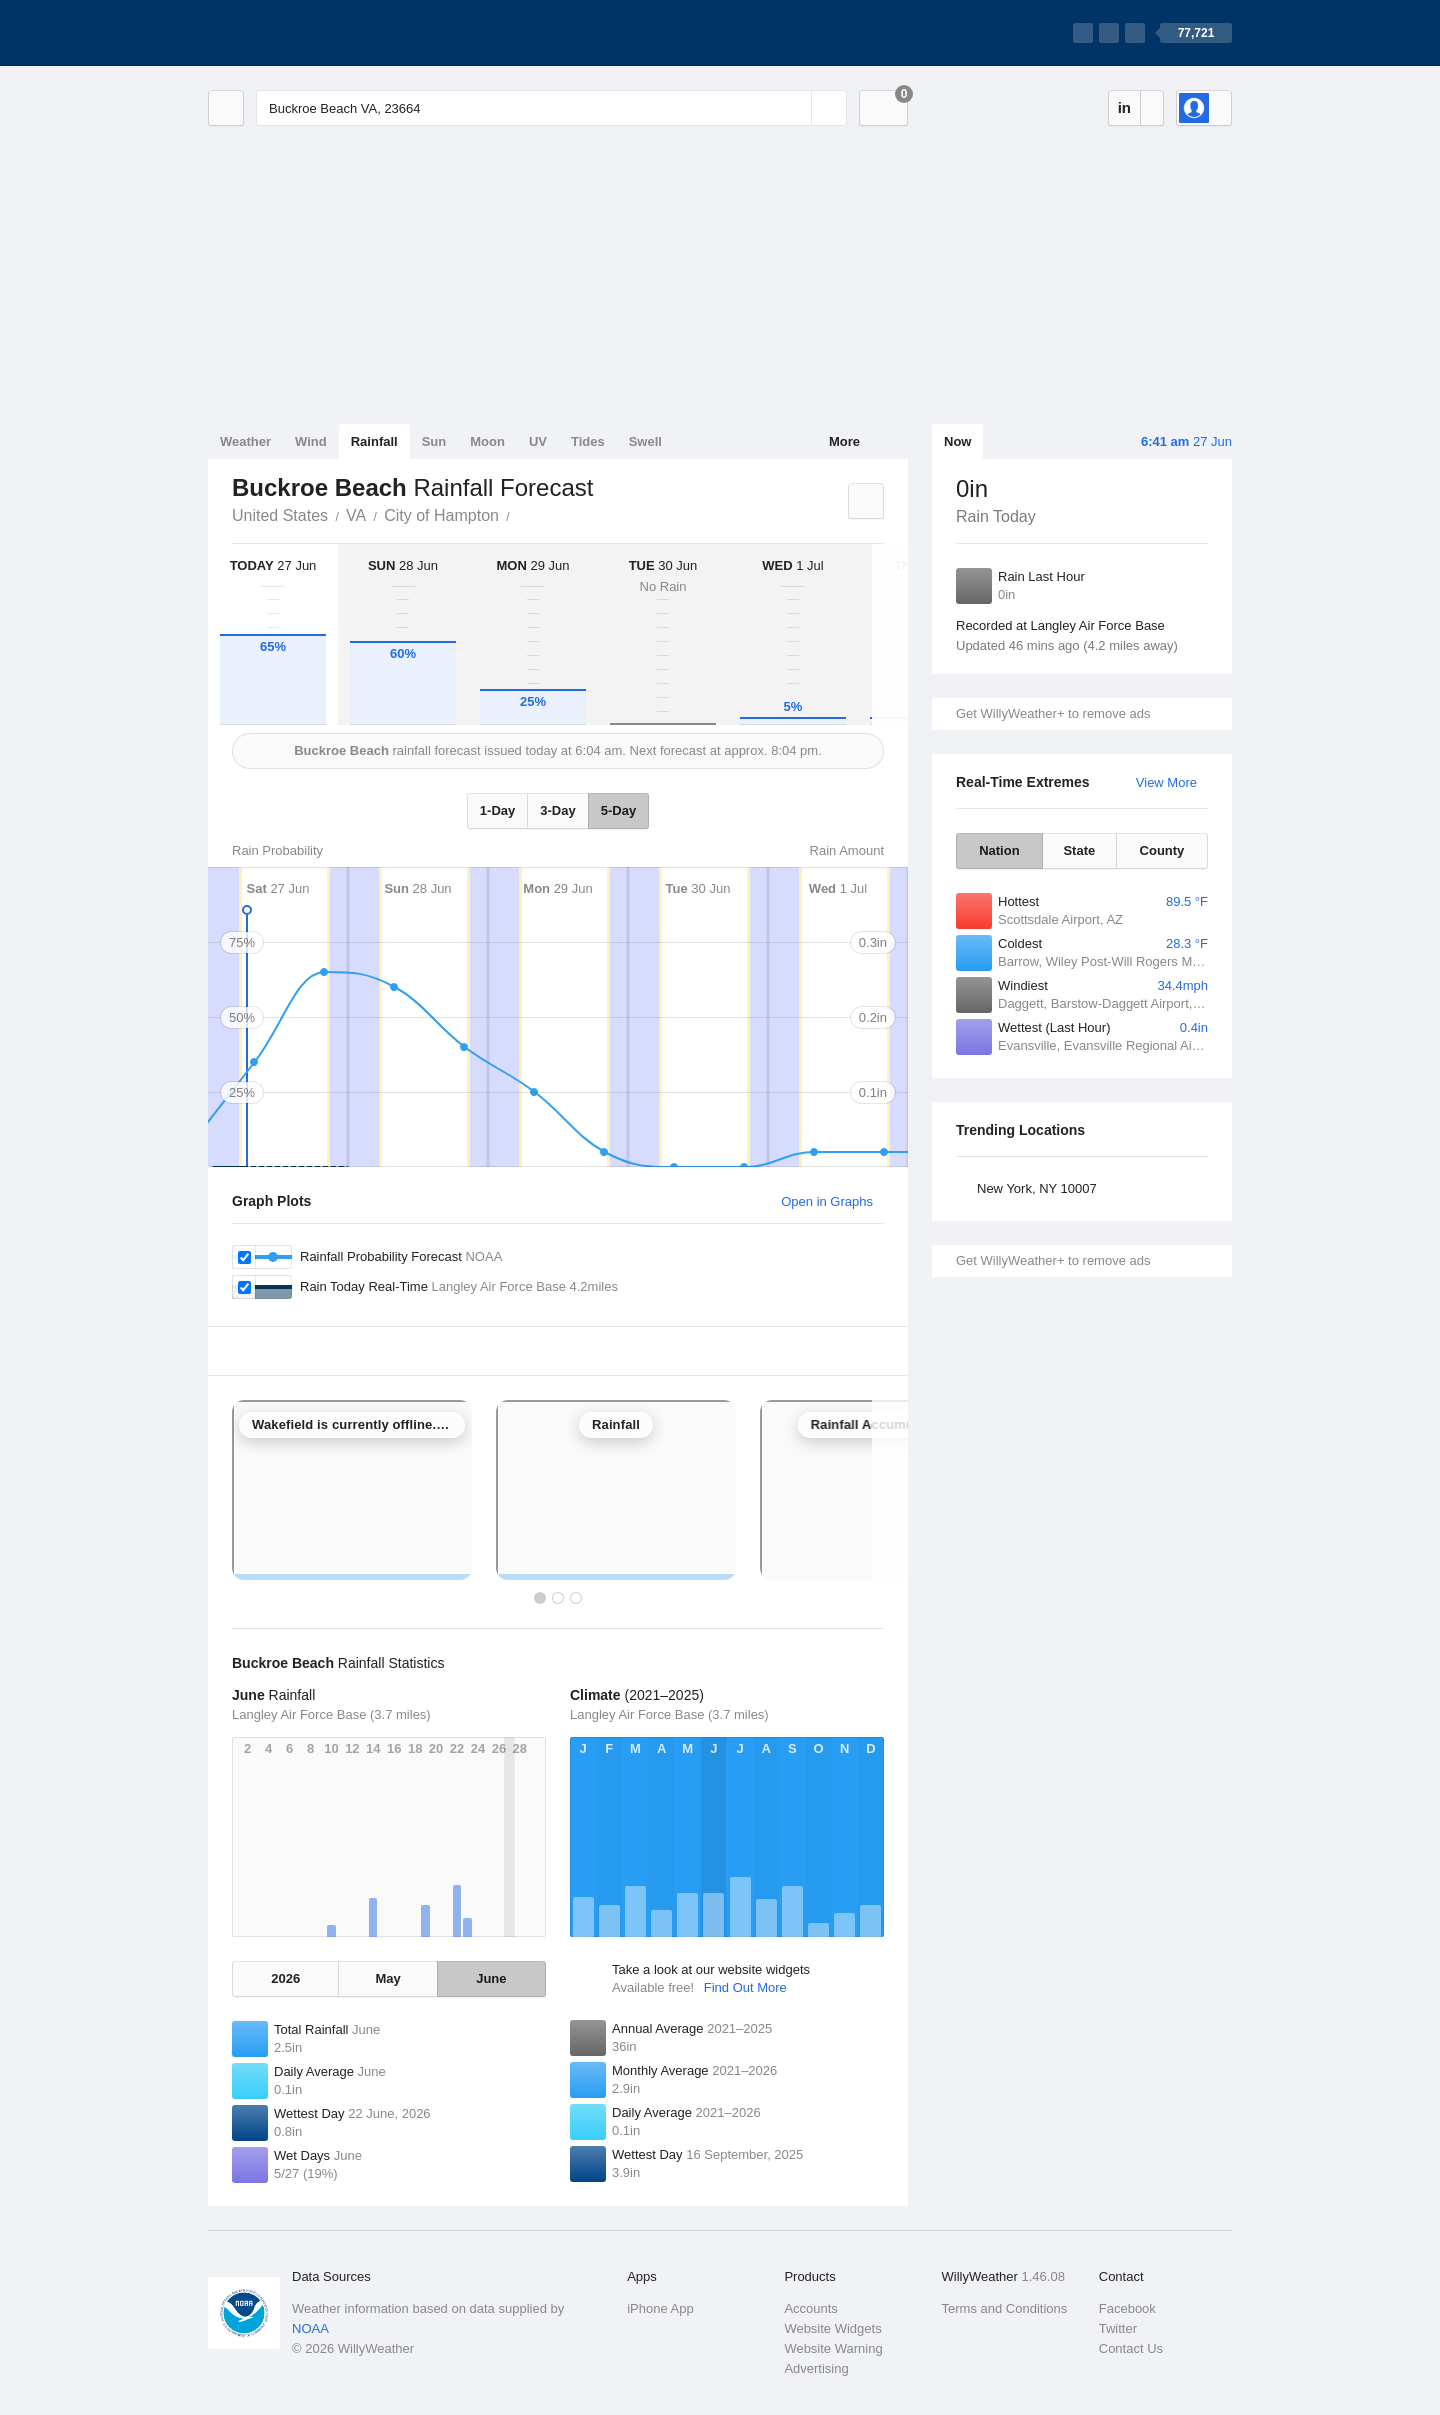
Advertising (816, 2368)
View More (1166, 782)
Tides (588, 441)
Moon (487, 441)
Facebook (1127, 2308)
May (387, 1978)
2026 (285, 1978)
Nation (999, 850)
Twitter (1118, 2328)
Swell (645, 441)
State (1079, 850)
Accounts (810, 2308)
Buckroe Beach (521, 514)
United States (280, 515)
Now (957, 441)
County (1162, 850)
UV (538, 441)
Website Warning (833, 2348)
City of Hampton (441, 515)
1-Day (497, 810)
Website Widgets (832, 2328)
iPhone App (660, 2308)
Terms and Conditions (1005, 2308)
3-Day (557, 810)
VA (356, 515)
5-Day (618, 810)
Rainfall (374, 441)
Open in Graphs (827, 1201)
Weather (245, 441)
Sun (434, 441)
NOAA (310, 2328)
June (491, 1978)
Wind (311, 441)
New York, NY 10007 (1037, 1188)
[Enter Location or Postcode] (551, 108)
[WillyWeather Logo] (302, 33)
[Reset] (794, 108)
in (1124, 107)
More (844, 441)
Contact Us (1131, 2348)
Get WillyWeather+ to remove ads (1053, 713)
